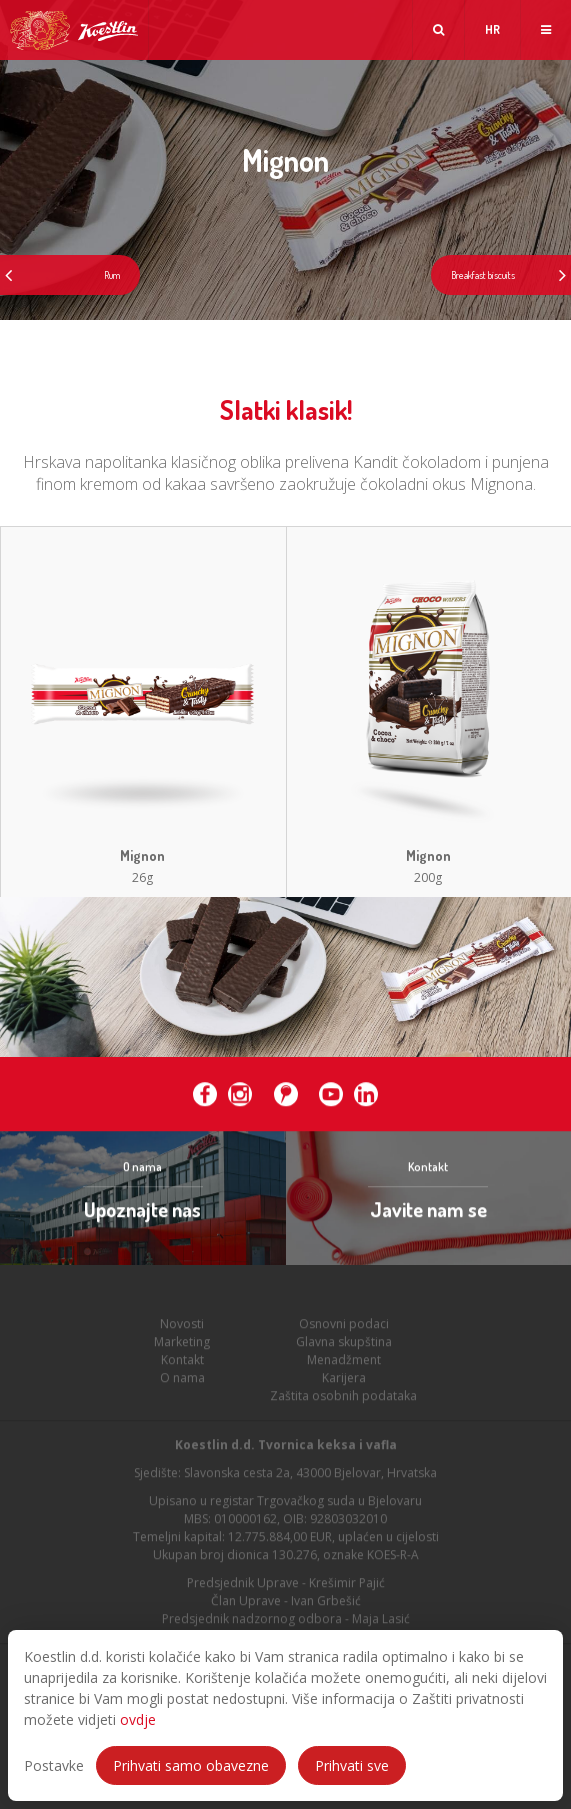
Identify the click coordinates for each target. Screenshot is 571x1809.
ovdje (138, 1719)
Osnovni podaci (344, 1327)
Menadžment (344, 1363)
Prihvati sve (352, 1765)
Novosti (182, 1327)
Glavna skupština (344, 1345)
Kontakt (182, 1363)
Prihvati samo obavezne (191, 1765)
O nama (182, 1381)
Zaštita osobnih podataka (343, 1399)
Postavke (54, 1765)
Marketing (182, 1345)
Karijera (344, 1381)
